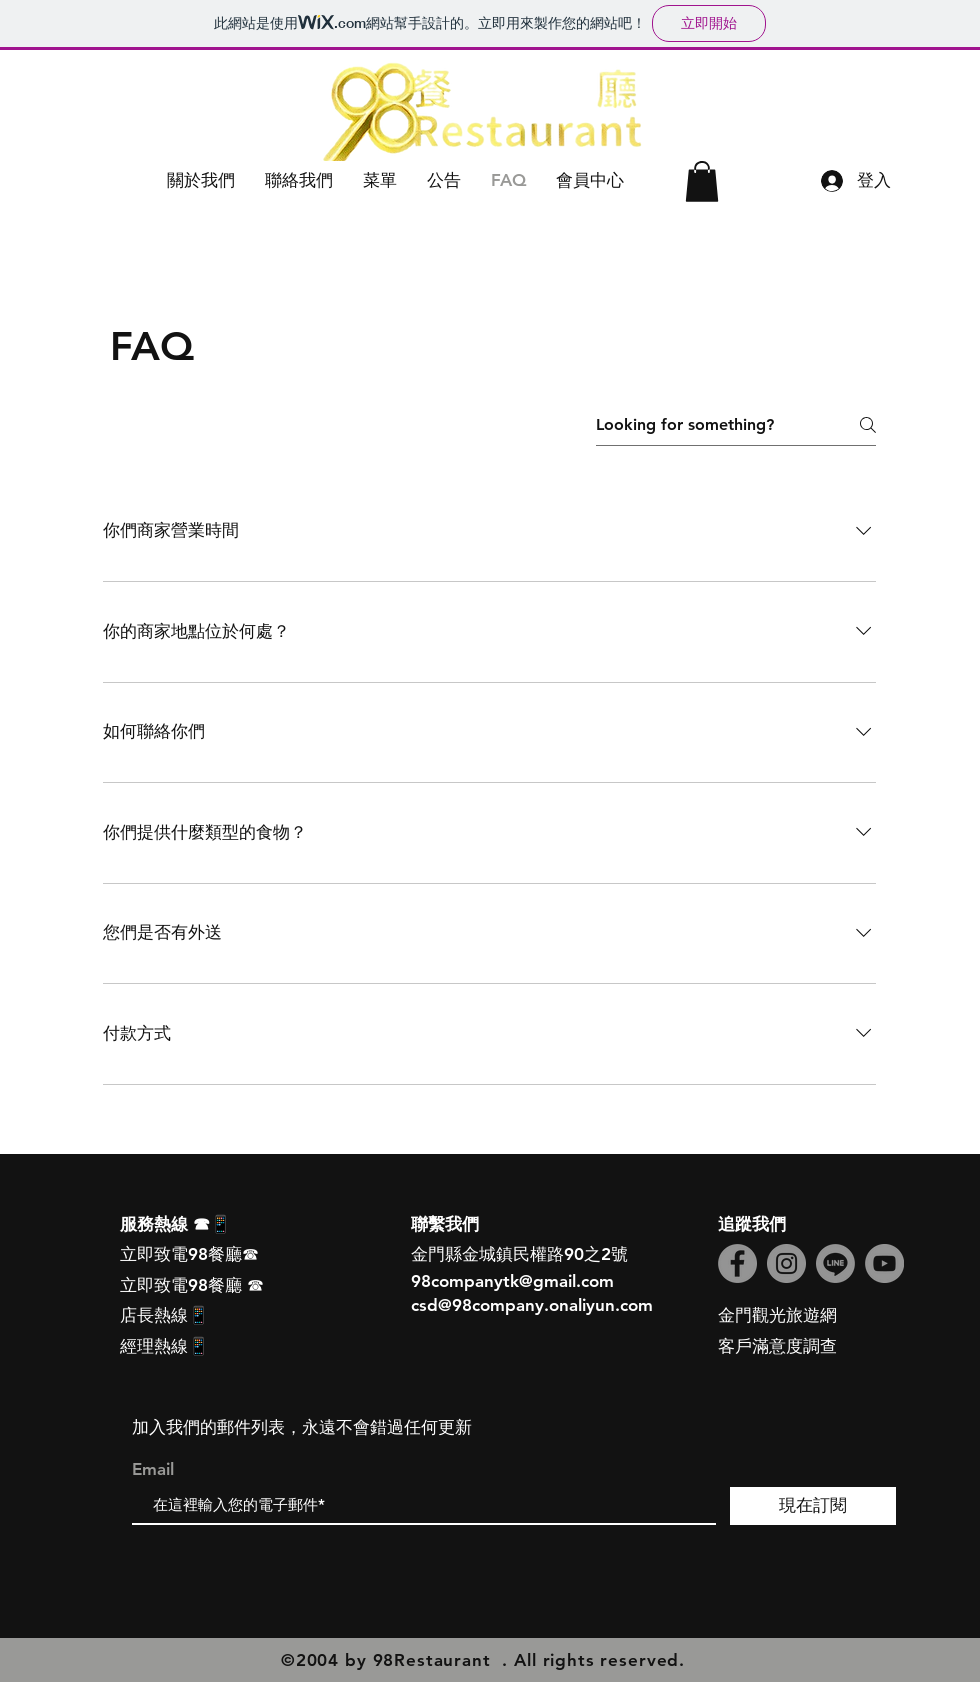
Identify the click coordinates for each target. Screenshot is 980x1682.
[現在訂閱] (813, 1506)
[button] (201, 180)
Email (153, 1469)
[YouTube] (884, 1263)
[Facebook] (737, 1263)
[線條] (835, 1263)
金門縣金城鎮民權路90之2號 (519, 1254)
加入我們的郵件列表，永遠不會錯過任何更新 (302, 1427)
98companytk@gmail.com (512, 1281)
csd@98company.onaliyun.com (532, 1305)
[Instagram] (786, 1263)
